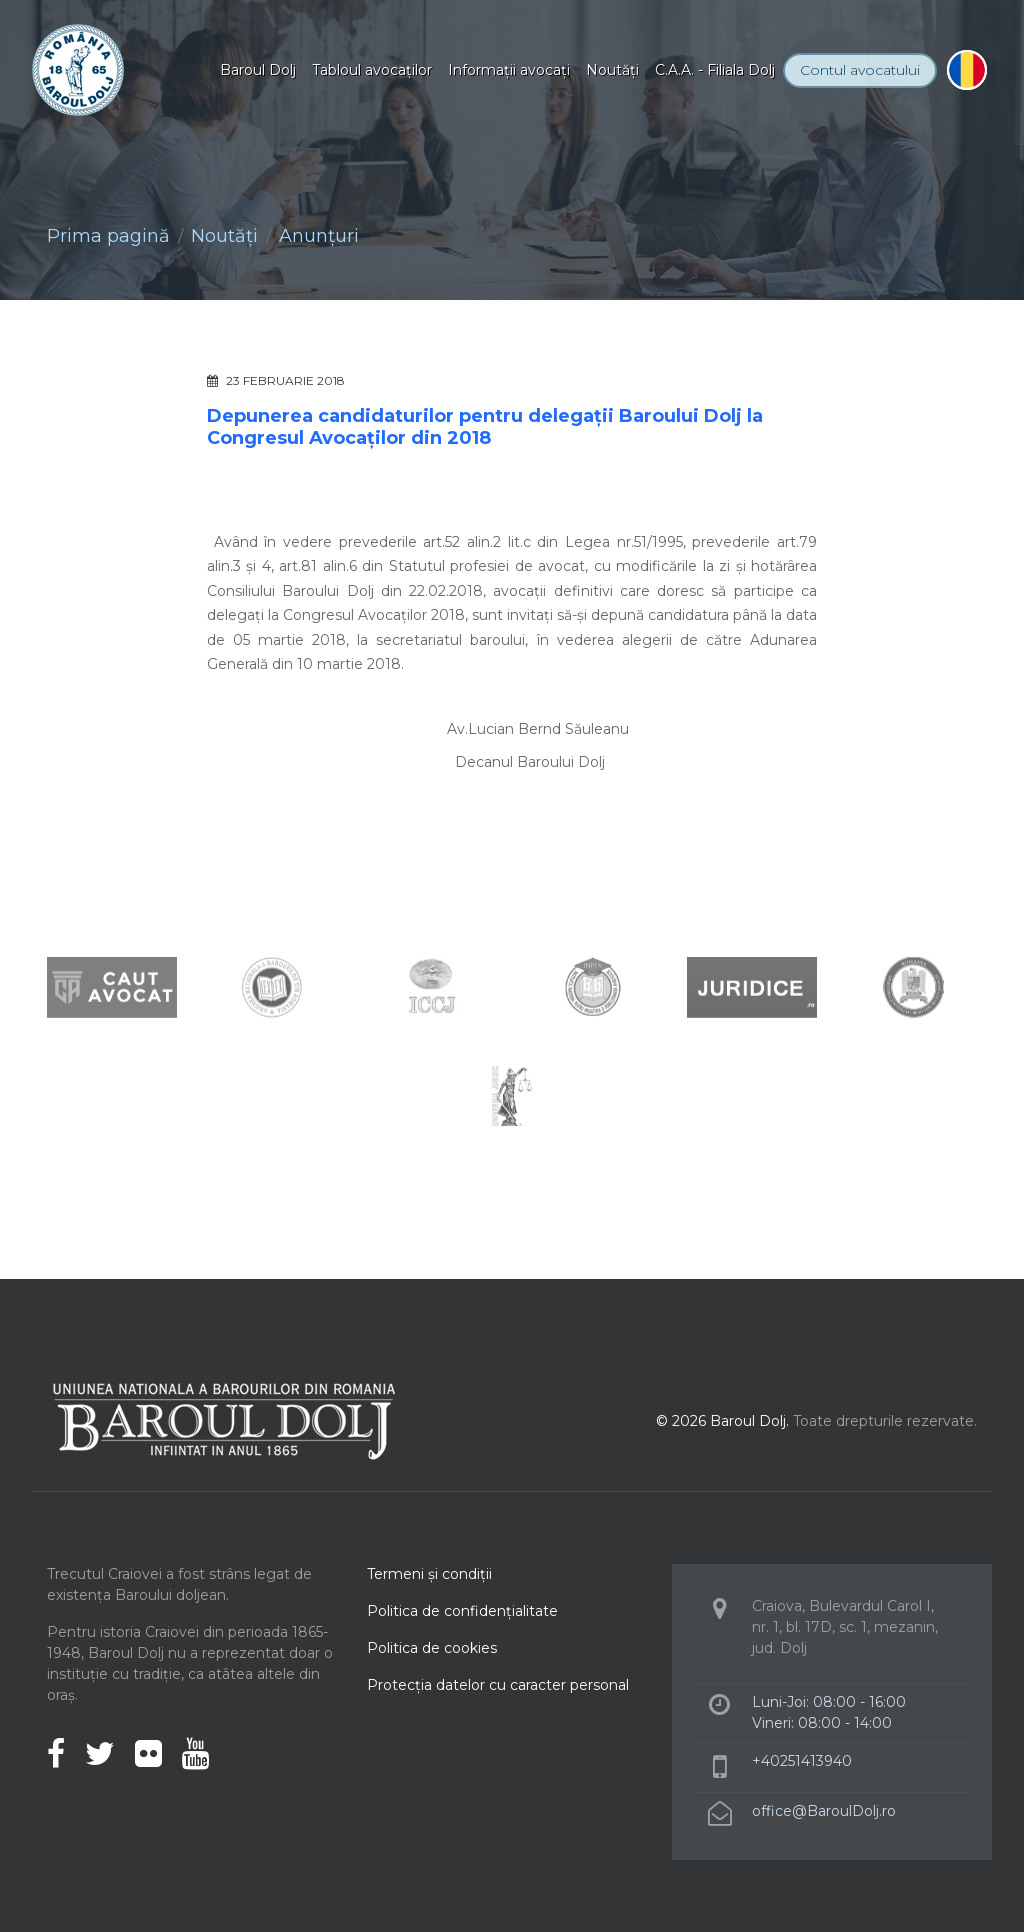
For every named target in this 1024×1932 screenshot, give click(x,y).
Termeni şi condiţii (429, 1574)
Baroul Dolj (258, 70)
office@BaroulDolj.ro (824, 1811)
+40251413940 (802, 1761)
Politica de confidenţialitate (462, 1611)
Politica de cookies (432, 1648)
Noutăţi (612, 70)
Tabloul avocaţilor (372, 70)
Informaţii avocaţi (509, 70)
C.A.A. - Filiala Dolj (715, 70)
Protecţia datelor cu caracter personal (498, 1685)
